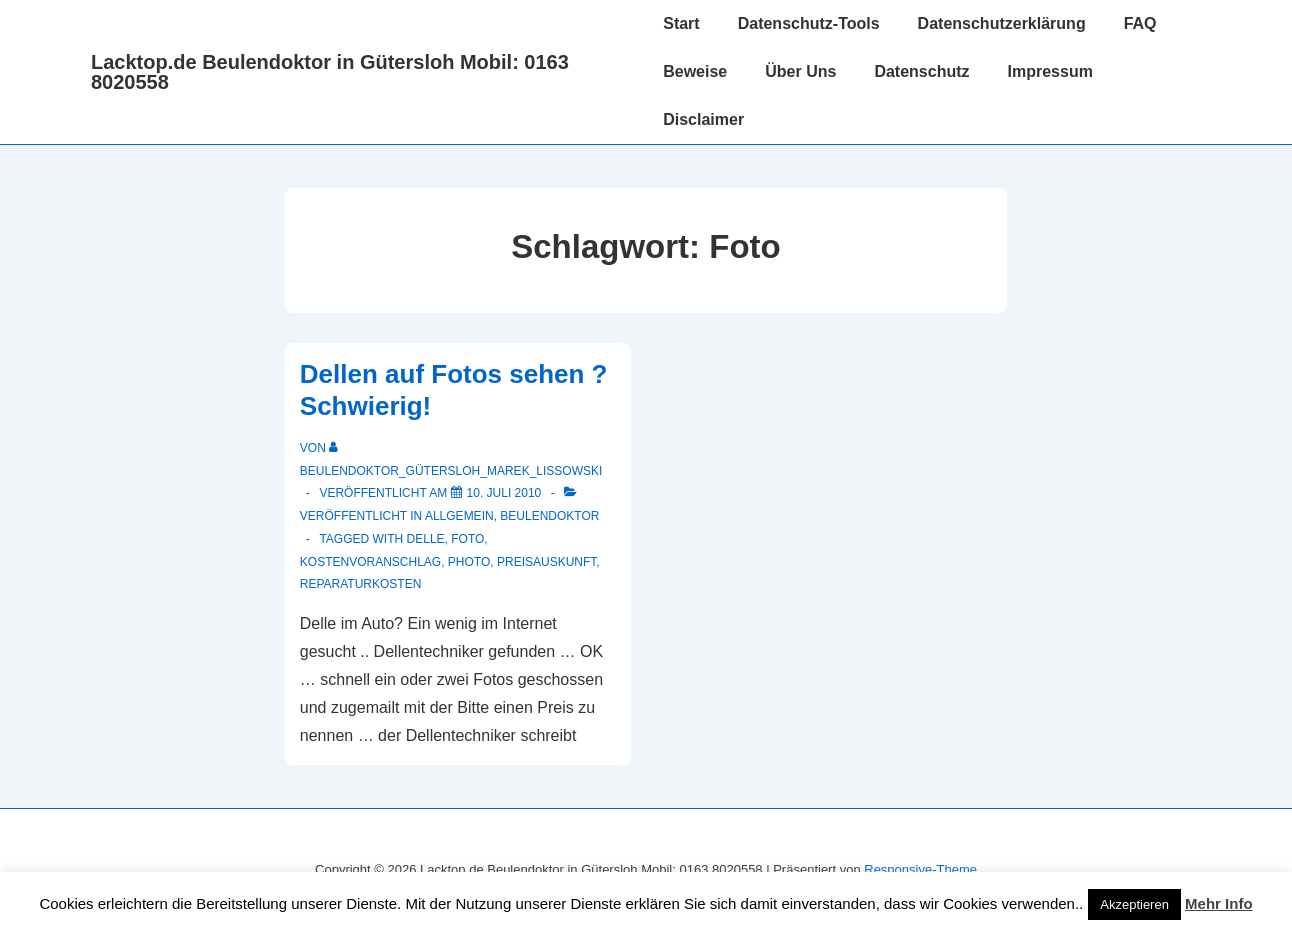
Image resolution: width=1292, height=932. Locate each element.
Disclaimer (703, 119)
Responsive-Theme (920, 869)
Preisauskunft (546, 562)
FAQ (1140, 23)
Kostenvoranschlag (370, 562)
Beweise (695, 71)
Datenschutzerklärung (1002, 23)
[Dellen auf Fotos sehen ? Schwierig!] (504, 493)
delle (426, 539)
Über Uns (800, 71)
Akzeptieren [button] (1134, 904)
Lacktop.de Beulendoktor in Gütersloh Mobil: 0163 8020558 (330, 72)
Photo (469, 562)
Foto (467, 539)
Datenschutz (921, 71)
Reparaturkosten (361, 584)
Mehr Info (1219, 903)
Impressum (1050, 71)
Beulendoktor (549, 516)
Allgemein (459, 516)
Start (681, 23)
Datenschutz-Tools (809, 23)
